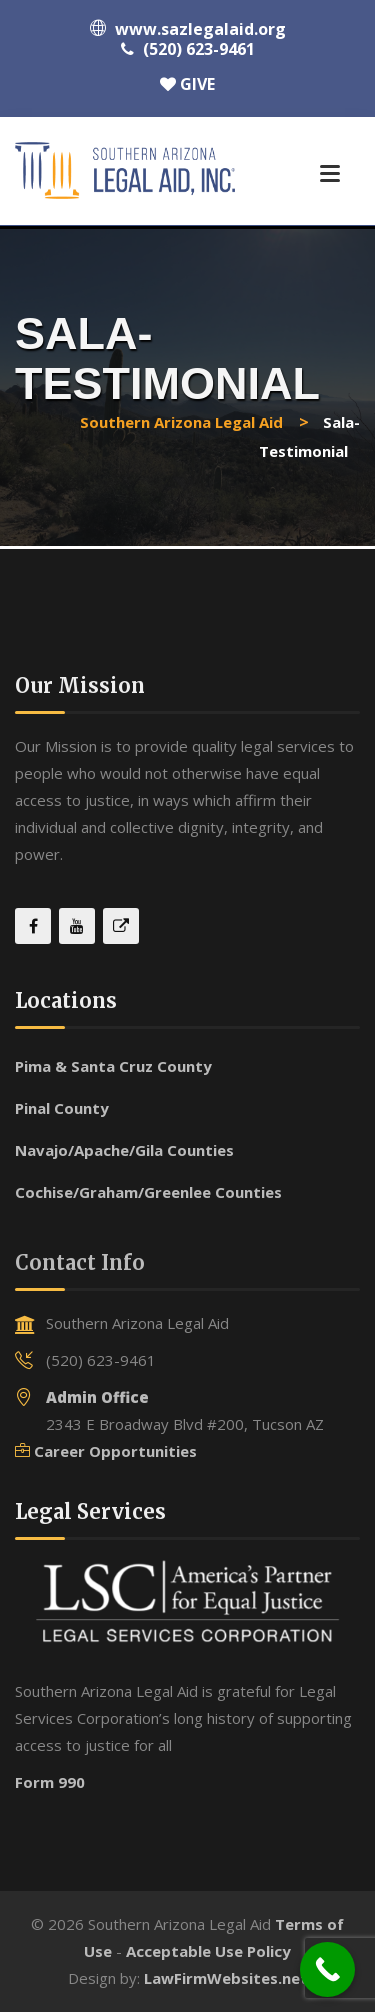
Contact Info (80, 1262)
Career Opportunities (115, 1451)
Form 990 (50, 1782)
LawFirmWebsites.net (226, 1978)
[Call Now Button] (327, 1969)
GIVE (187, 84)
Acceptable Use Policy (208, 1951)
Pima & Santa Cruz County (113, 1066)
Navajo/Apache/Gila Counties (124, 1150)
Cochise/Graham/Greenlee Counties (148, 1192)
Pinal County (62, 1108)
